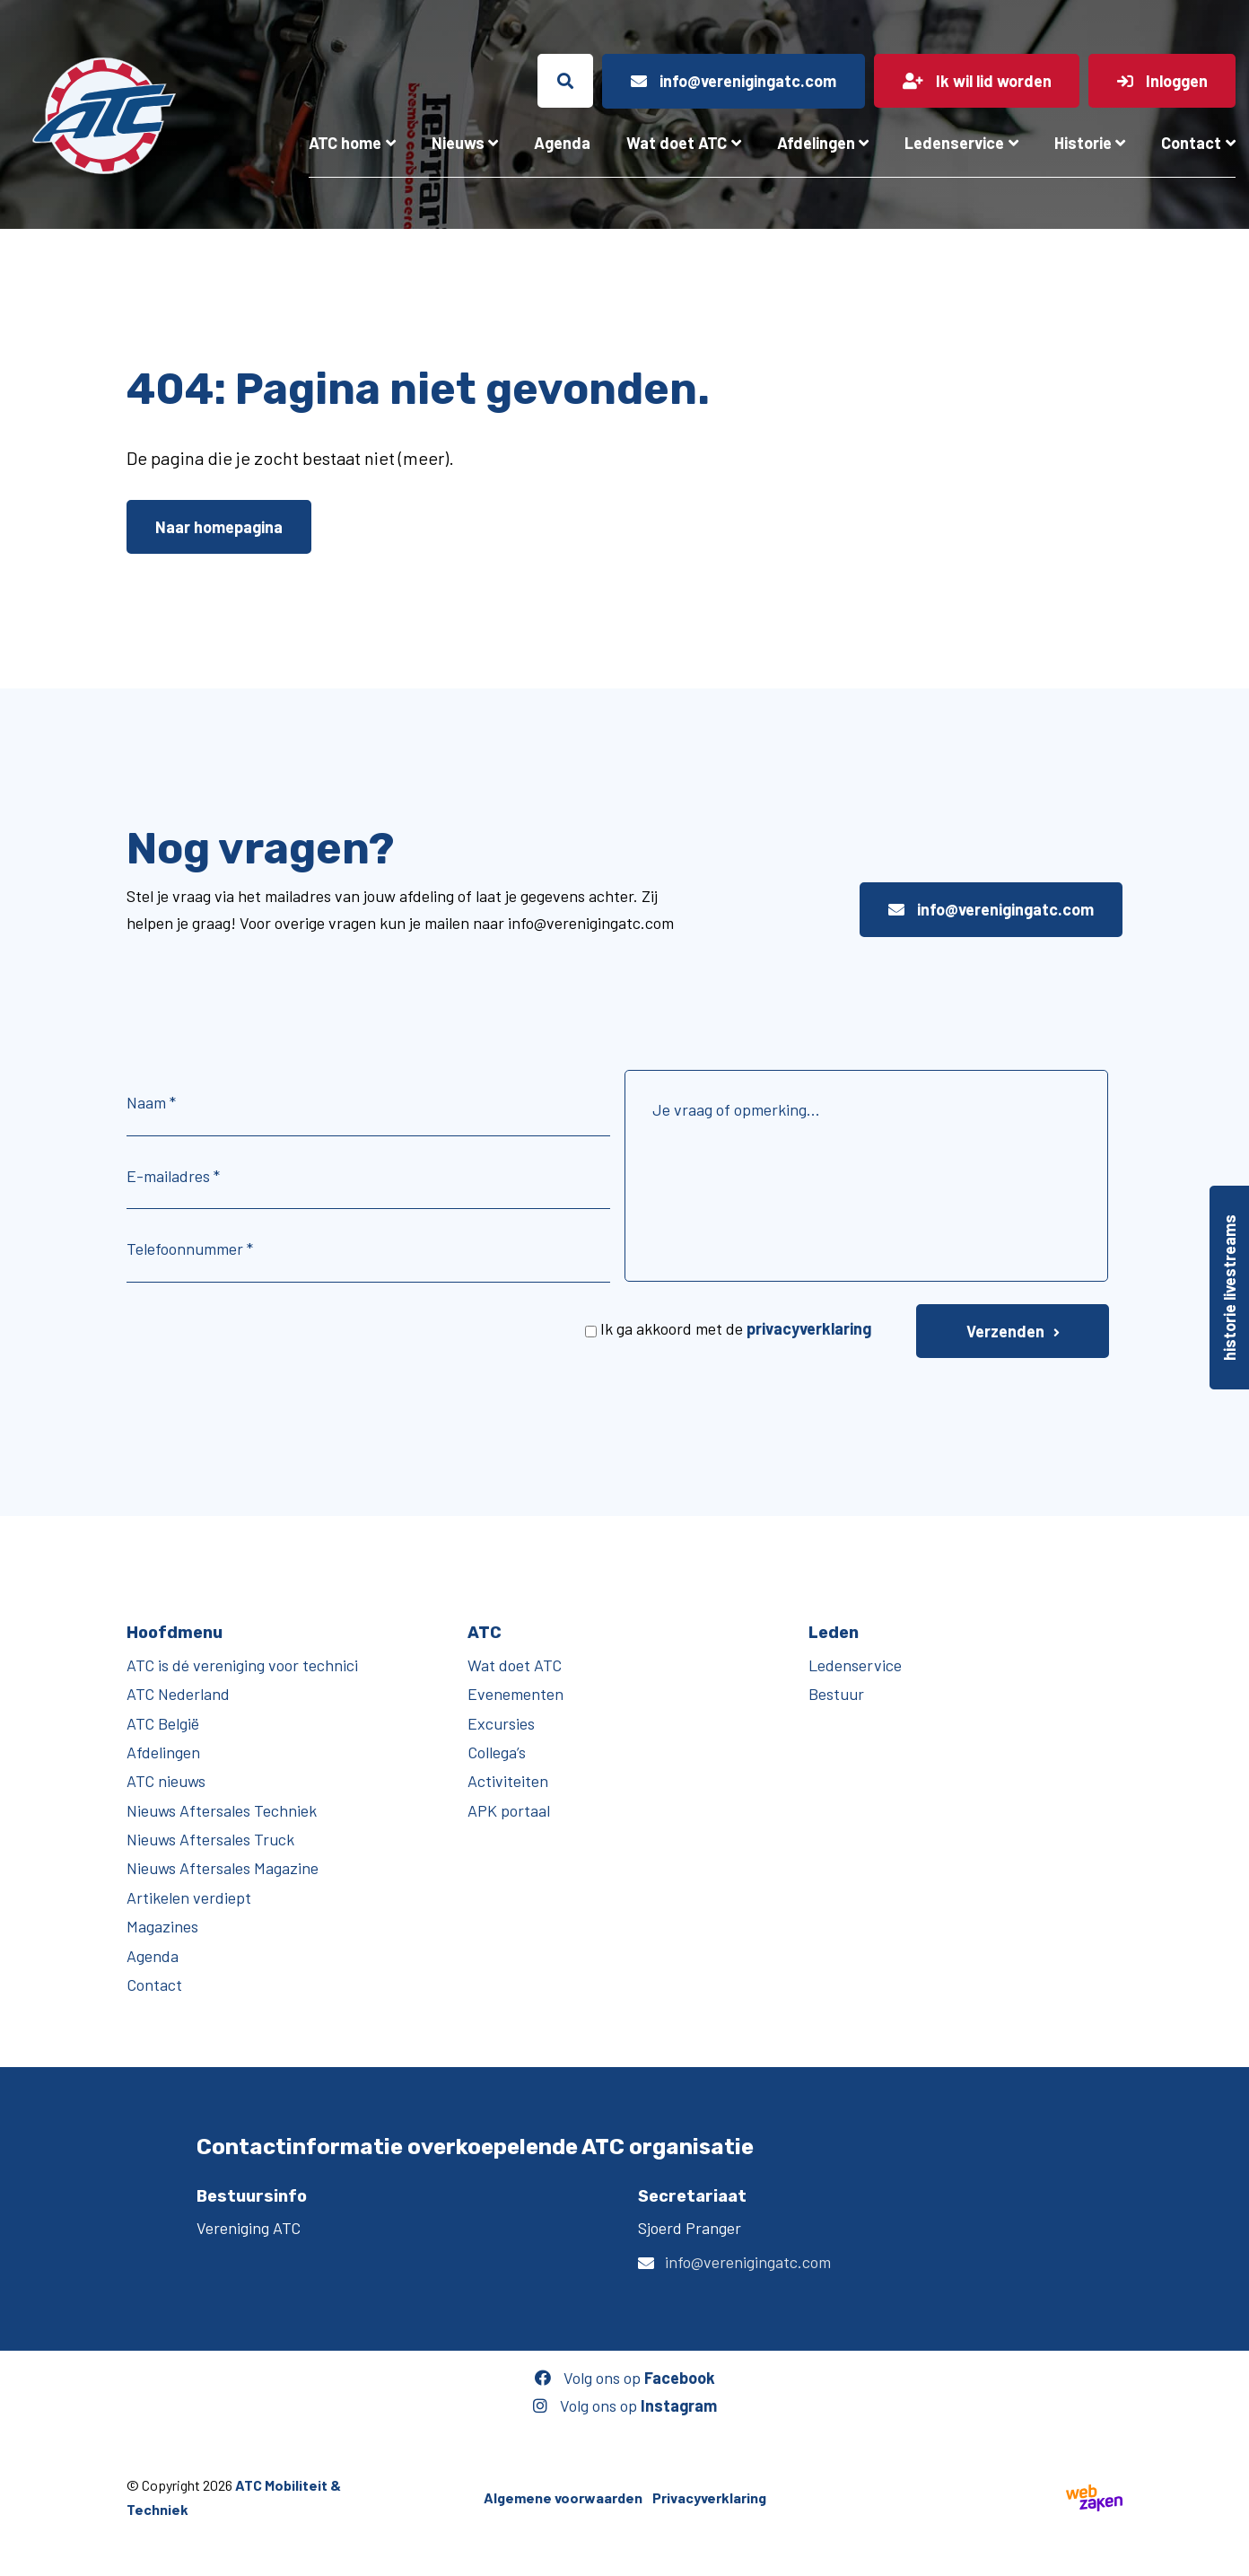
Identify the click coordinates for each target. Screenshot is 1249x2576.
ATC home (345, 143)
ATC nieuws (166, 1781)
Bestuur (836, 1694)
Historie (1083, 143)
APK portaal (508, 1810)
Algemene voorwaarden (563, 2497)
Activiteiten (507, 1781)
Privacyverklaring (709, 2497)
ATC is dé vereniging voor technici (242, 1665)
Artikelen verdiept (189, 1897)
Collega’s (496, 1752)
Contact (1191, 143)
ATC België (163, 1723)
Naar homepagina (219, 527)
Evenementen (515, 1694)
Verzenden (1005, 1331)
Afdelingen (816, 143)
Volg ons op (625, 2378)
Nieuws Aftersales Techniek (222, 1810)
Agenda (562, 143)
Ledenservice (954, 143)
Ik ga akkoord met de (735, 1328)
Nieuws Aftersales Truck (210, 1839)
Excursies (501, 1723)
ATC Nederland (178, 1694)
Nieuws (458, 143)
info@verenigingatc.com (991, 909)
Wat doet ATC (676, 143)
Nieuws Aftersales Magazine (223, 1868)
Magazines (162, 1926)
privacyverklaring (809, 1328)
